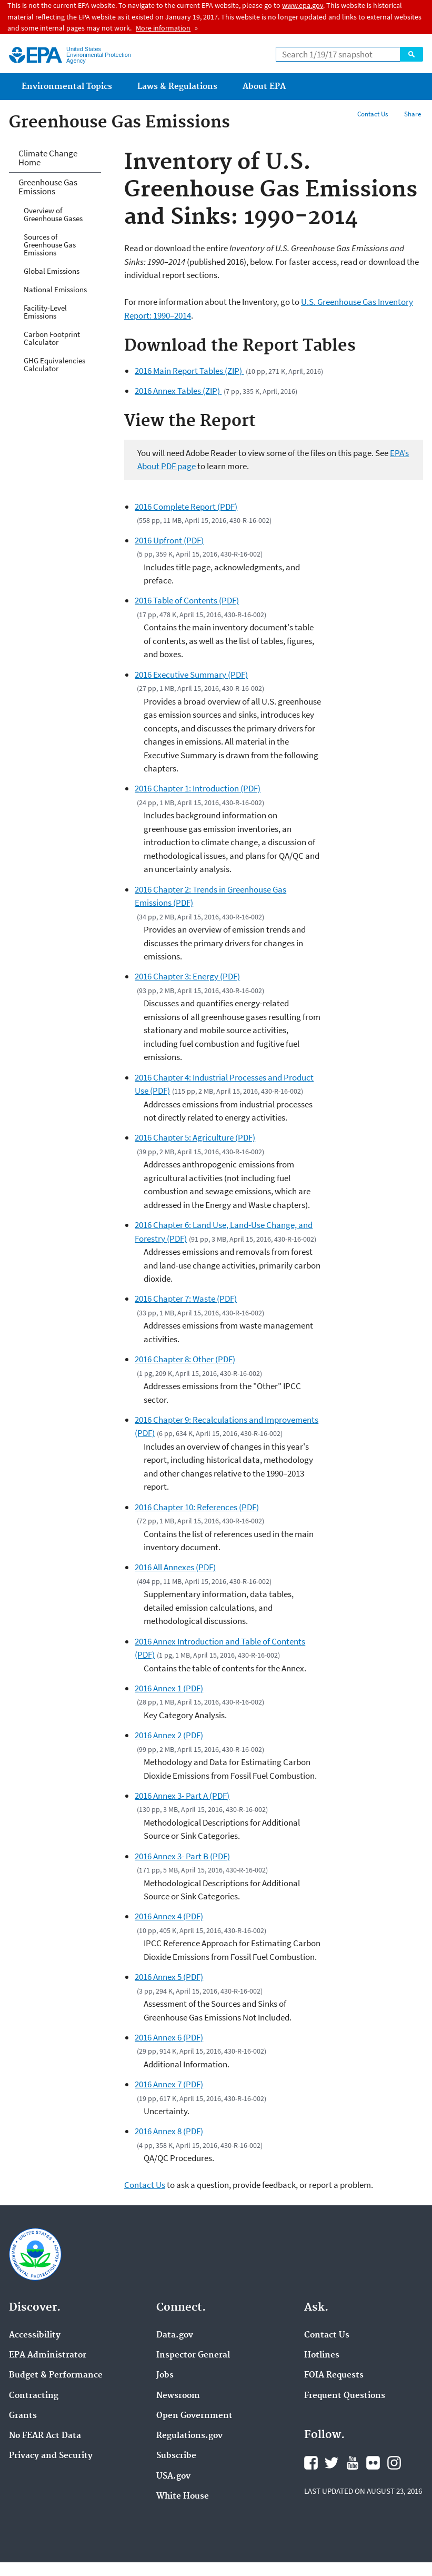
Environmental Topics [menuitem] (67, 87)
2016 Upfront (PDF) (169, 540)
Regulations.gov (189, 2436)
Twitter (331, 2463)
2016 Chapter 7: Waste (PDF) (186, 1298)
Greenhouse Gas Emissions (47, 186)
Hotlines (321, 2355)
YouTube (352, 2463)
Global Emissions (51, 271)
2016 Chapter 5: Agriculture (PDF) (195, 1137)
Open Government (194, 2416)
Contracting (33, 2396)
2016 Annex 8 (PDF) (169, 2131)
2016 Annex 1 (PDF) (169, 1688)
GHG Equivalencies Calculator (54, 364)
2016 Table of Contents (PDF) (187, 600)
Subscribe (176, 2456)
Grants (23, 2416)
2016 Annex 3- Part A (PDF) (182, 1795)
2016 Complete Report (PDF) (186, 506)
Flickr (373, 2463)
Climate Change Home (47, 157)
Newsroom (178, 2396)
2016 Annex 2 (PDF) (169, 1735)
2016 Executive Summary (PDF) (191, 674)
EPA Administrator (47, 2355)
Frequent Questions (344, 2396)
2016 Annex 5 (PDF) (169, 1977)
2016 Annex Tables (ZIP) (178, 391)
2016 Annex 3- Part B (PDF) (182, 1856)
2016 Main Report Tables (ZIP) (189, 371)
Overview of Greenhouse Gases (53, 214)
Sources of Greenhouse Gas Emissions (50, 244)
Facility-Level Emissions (45, 312)
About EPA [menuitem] (264, 87)
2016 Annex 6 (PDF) (169, 2037)
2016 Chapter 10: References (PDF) (197, 1507)
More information (163, 28)
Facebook (311, 2463)
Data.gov (174, 2335)
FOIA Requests (334, 2375)
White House (182, 2496)
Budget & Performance (56, 2375)
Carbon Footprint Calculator (52, 338)
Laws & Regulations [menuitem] (177, 87)
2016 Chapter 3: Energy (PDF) (187, 976)
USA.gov (173, 2476)
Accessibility (35, 2335)
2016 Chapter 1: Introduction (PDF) (197, 788)
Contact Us (372, 114)
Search (411, 54)
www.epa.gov (302, 5)
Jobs (165, 2375)
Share (412, 114)
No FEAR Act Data (45, 2436)
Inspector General (193, 2355)
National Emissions (55, 289)
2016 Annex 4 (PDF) (169, 1916)
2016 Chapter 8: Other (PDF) (185, 1359)
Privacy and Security (51, 2456)
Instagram (394, 2463)
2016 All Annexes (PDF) (175, 1567)
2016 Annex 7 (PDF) (169, 2084)
